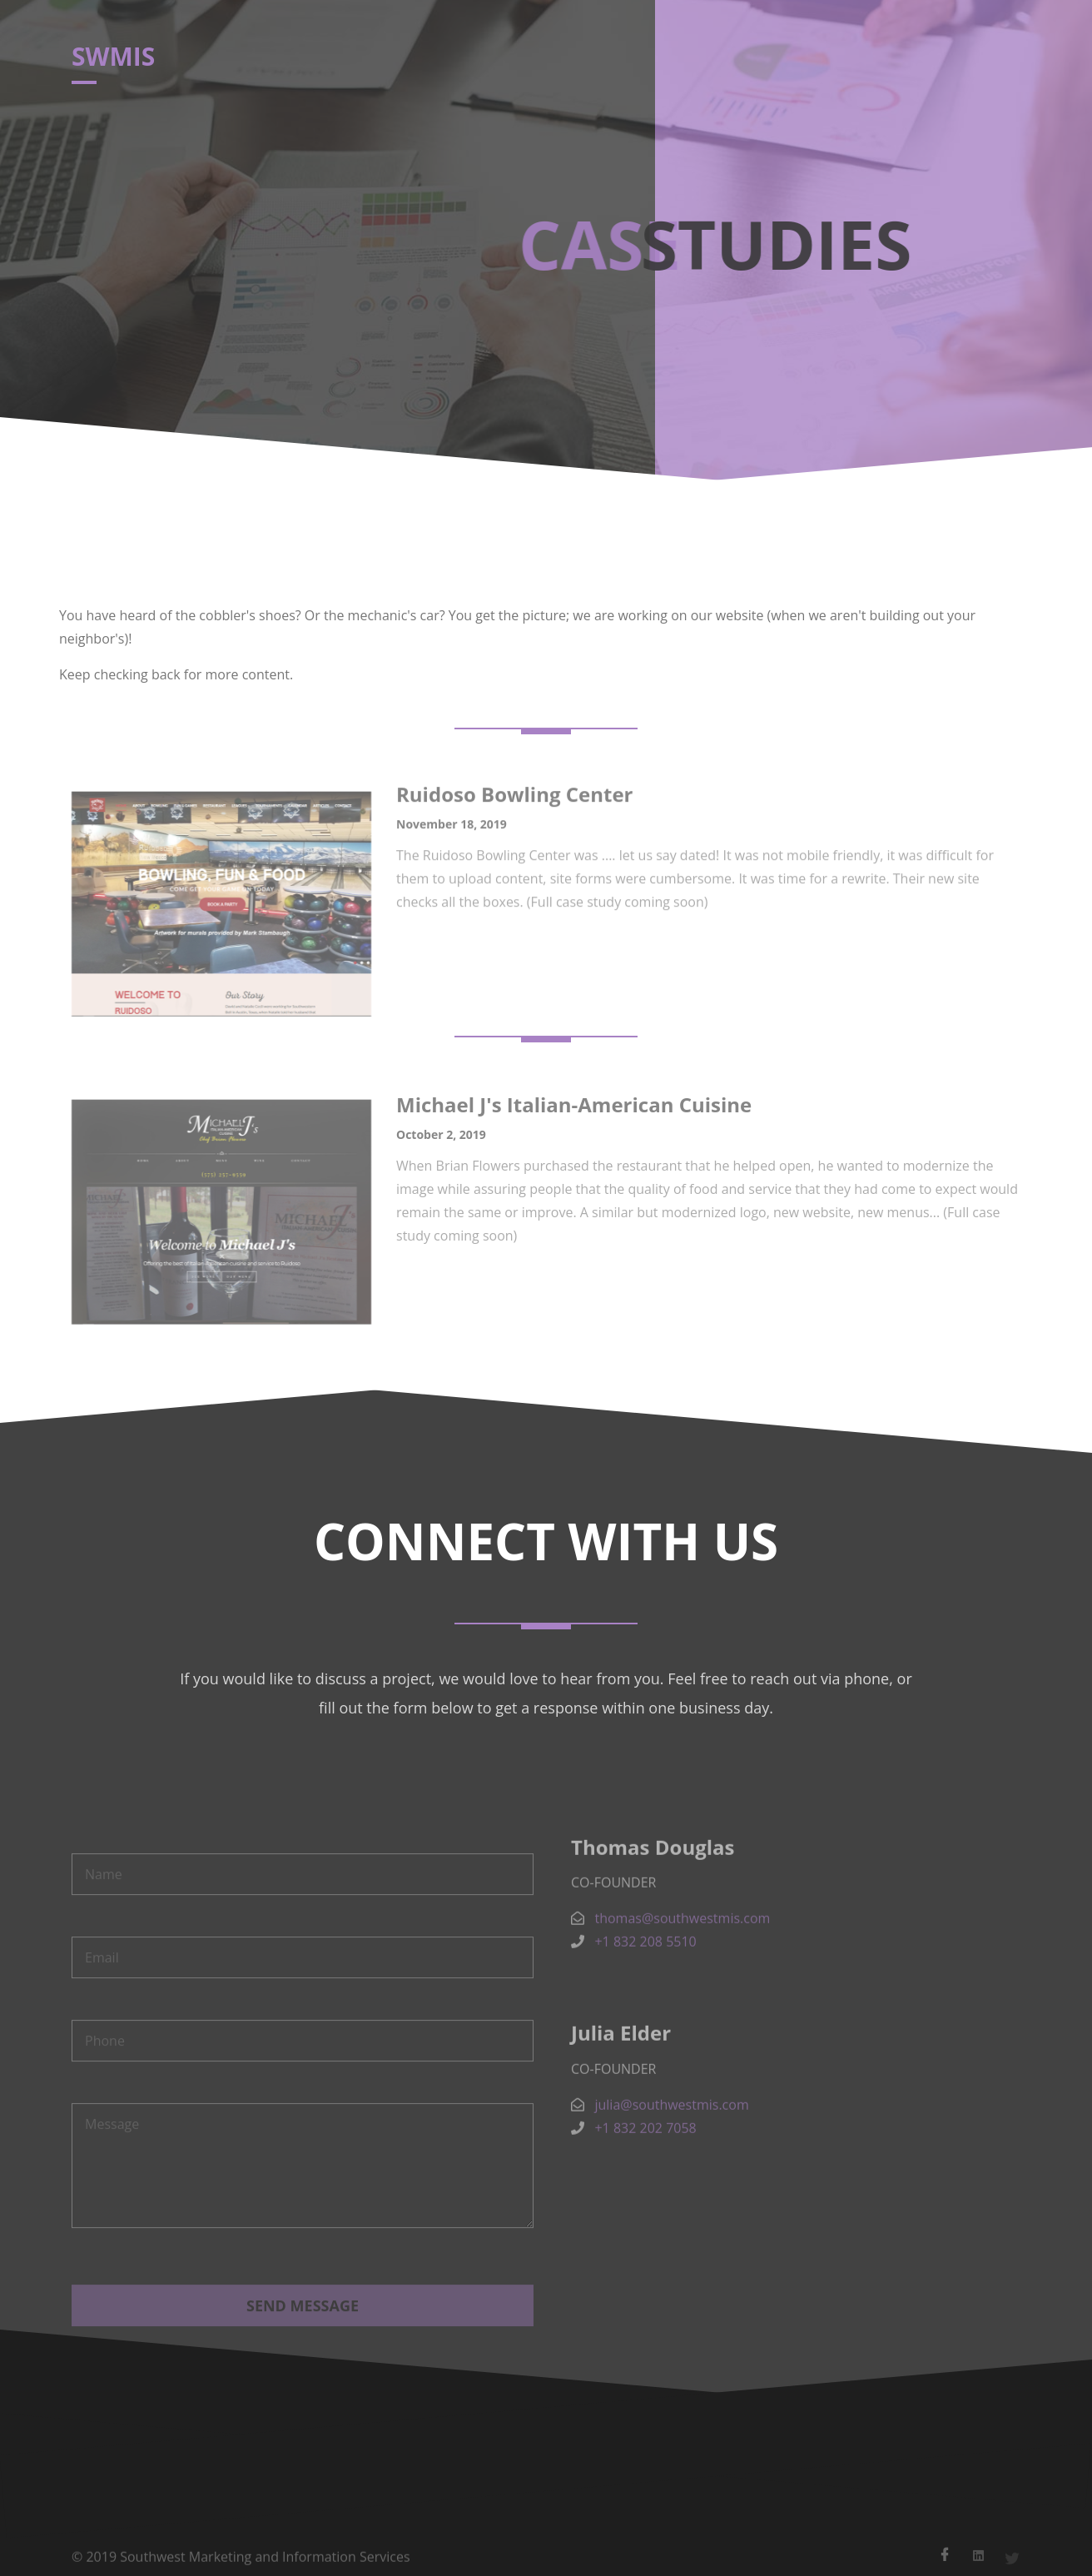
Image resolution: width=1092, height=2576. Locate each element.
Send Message (302, 2356)
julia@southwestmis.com (671, 2136)
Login (816, 62)
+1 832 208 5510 (645, 1974)
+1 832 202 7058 (645, 2160)
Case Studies (645, 62)
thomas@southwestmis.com (682, 1951)
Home (519, 62)
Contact (742, 62)
